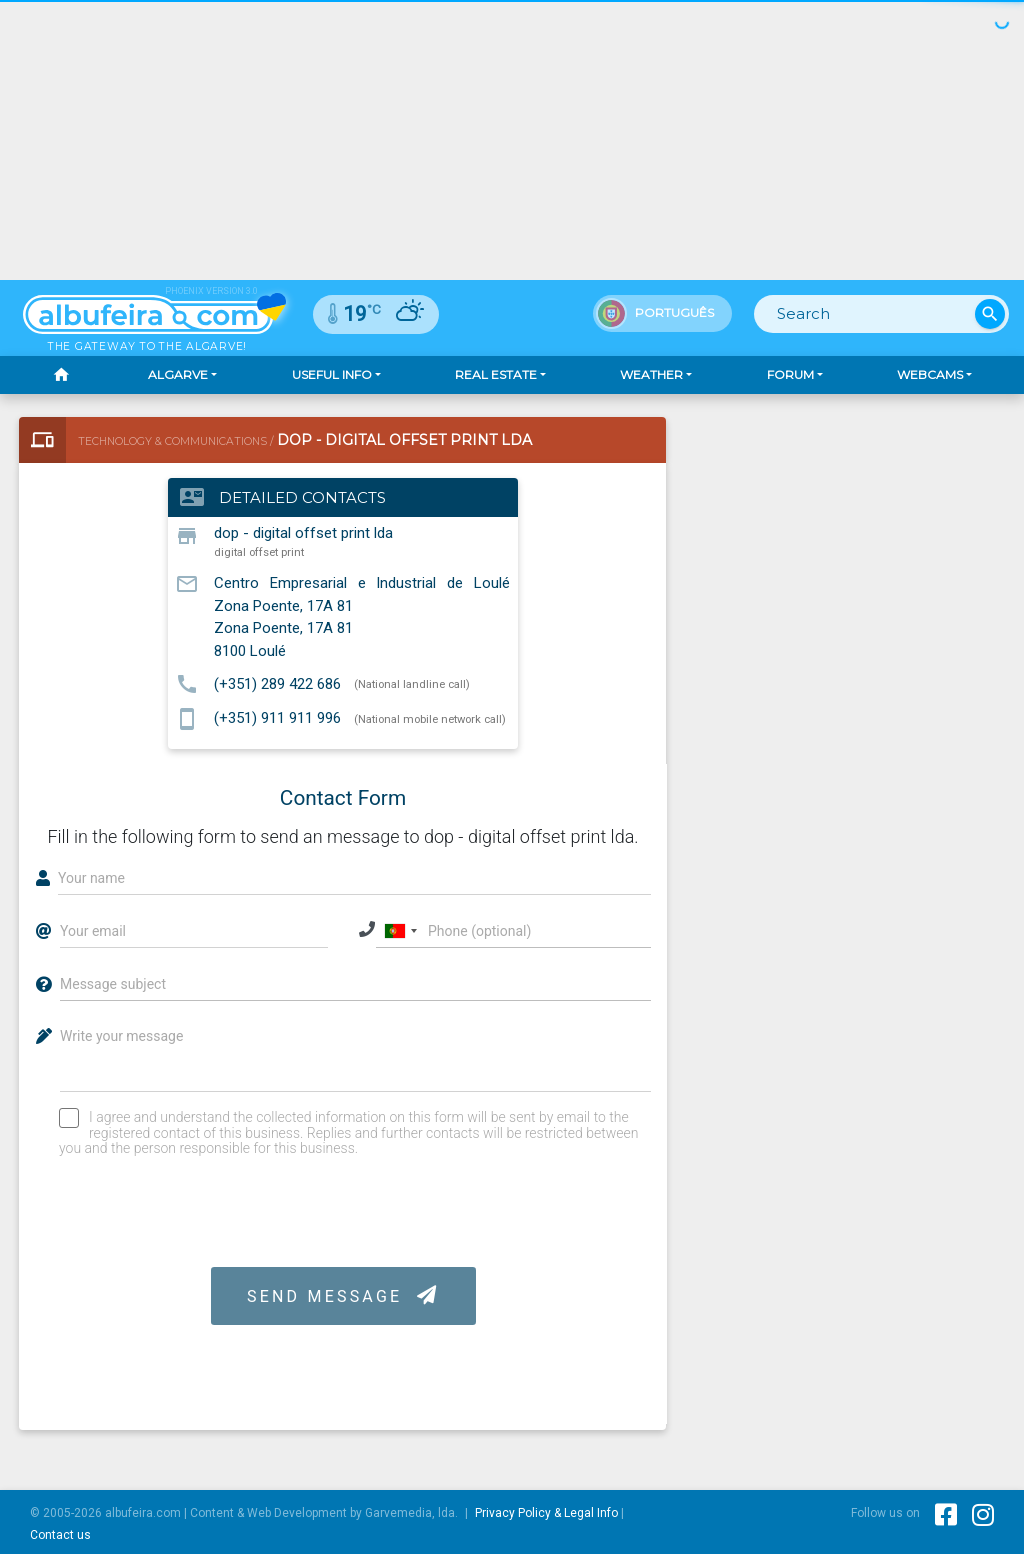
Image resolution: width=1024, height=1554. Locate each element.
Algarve (178, 374)
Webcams (930, 374)
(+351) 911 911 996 (277, 718)
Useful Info (332, 374)
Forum (790, 374)
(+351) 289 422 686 (277, 683)
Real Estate (496, 374)
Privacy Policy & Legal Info (546, 1513)
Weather (651, 374)
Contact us (60, 1535)
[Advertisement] (512, 140)
